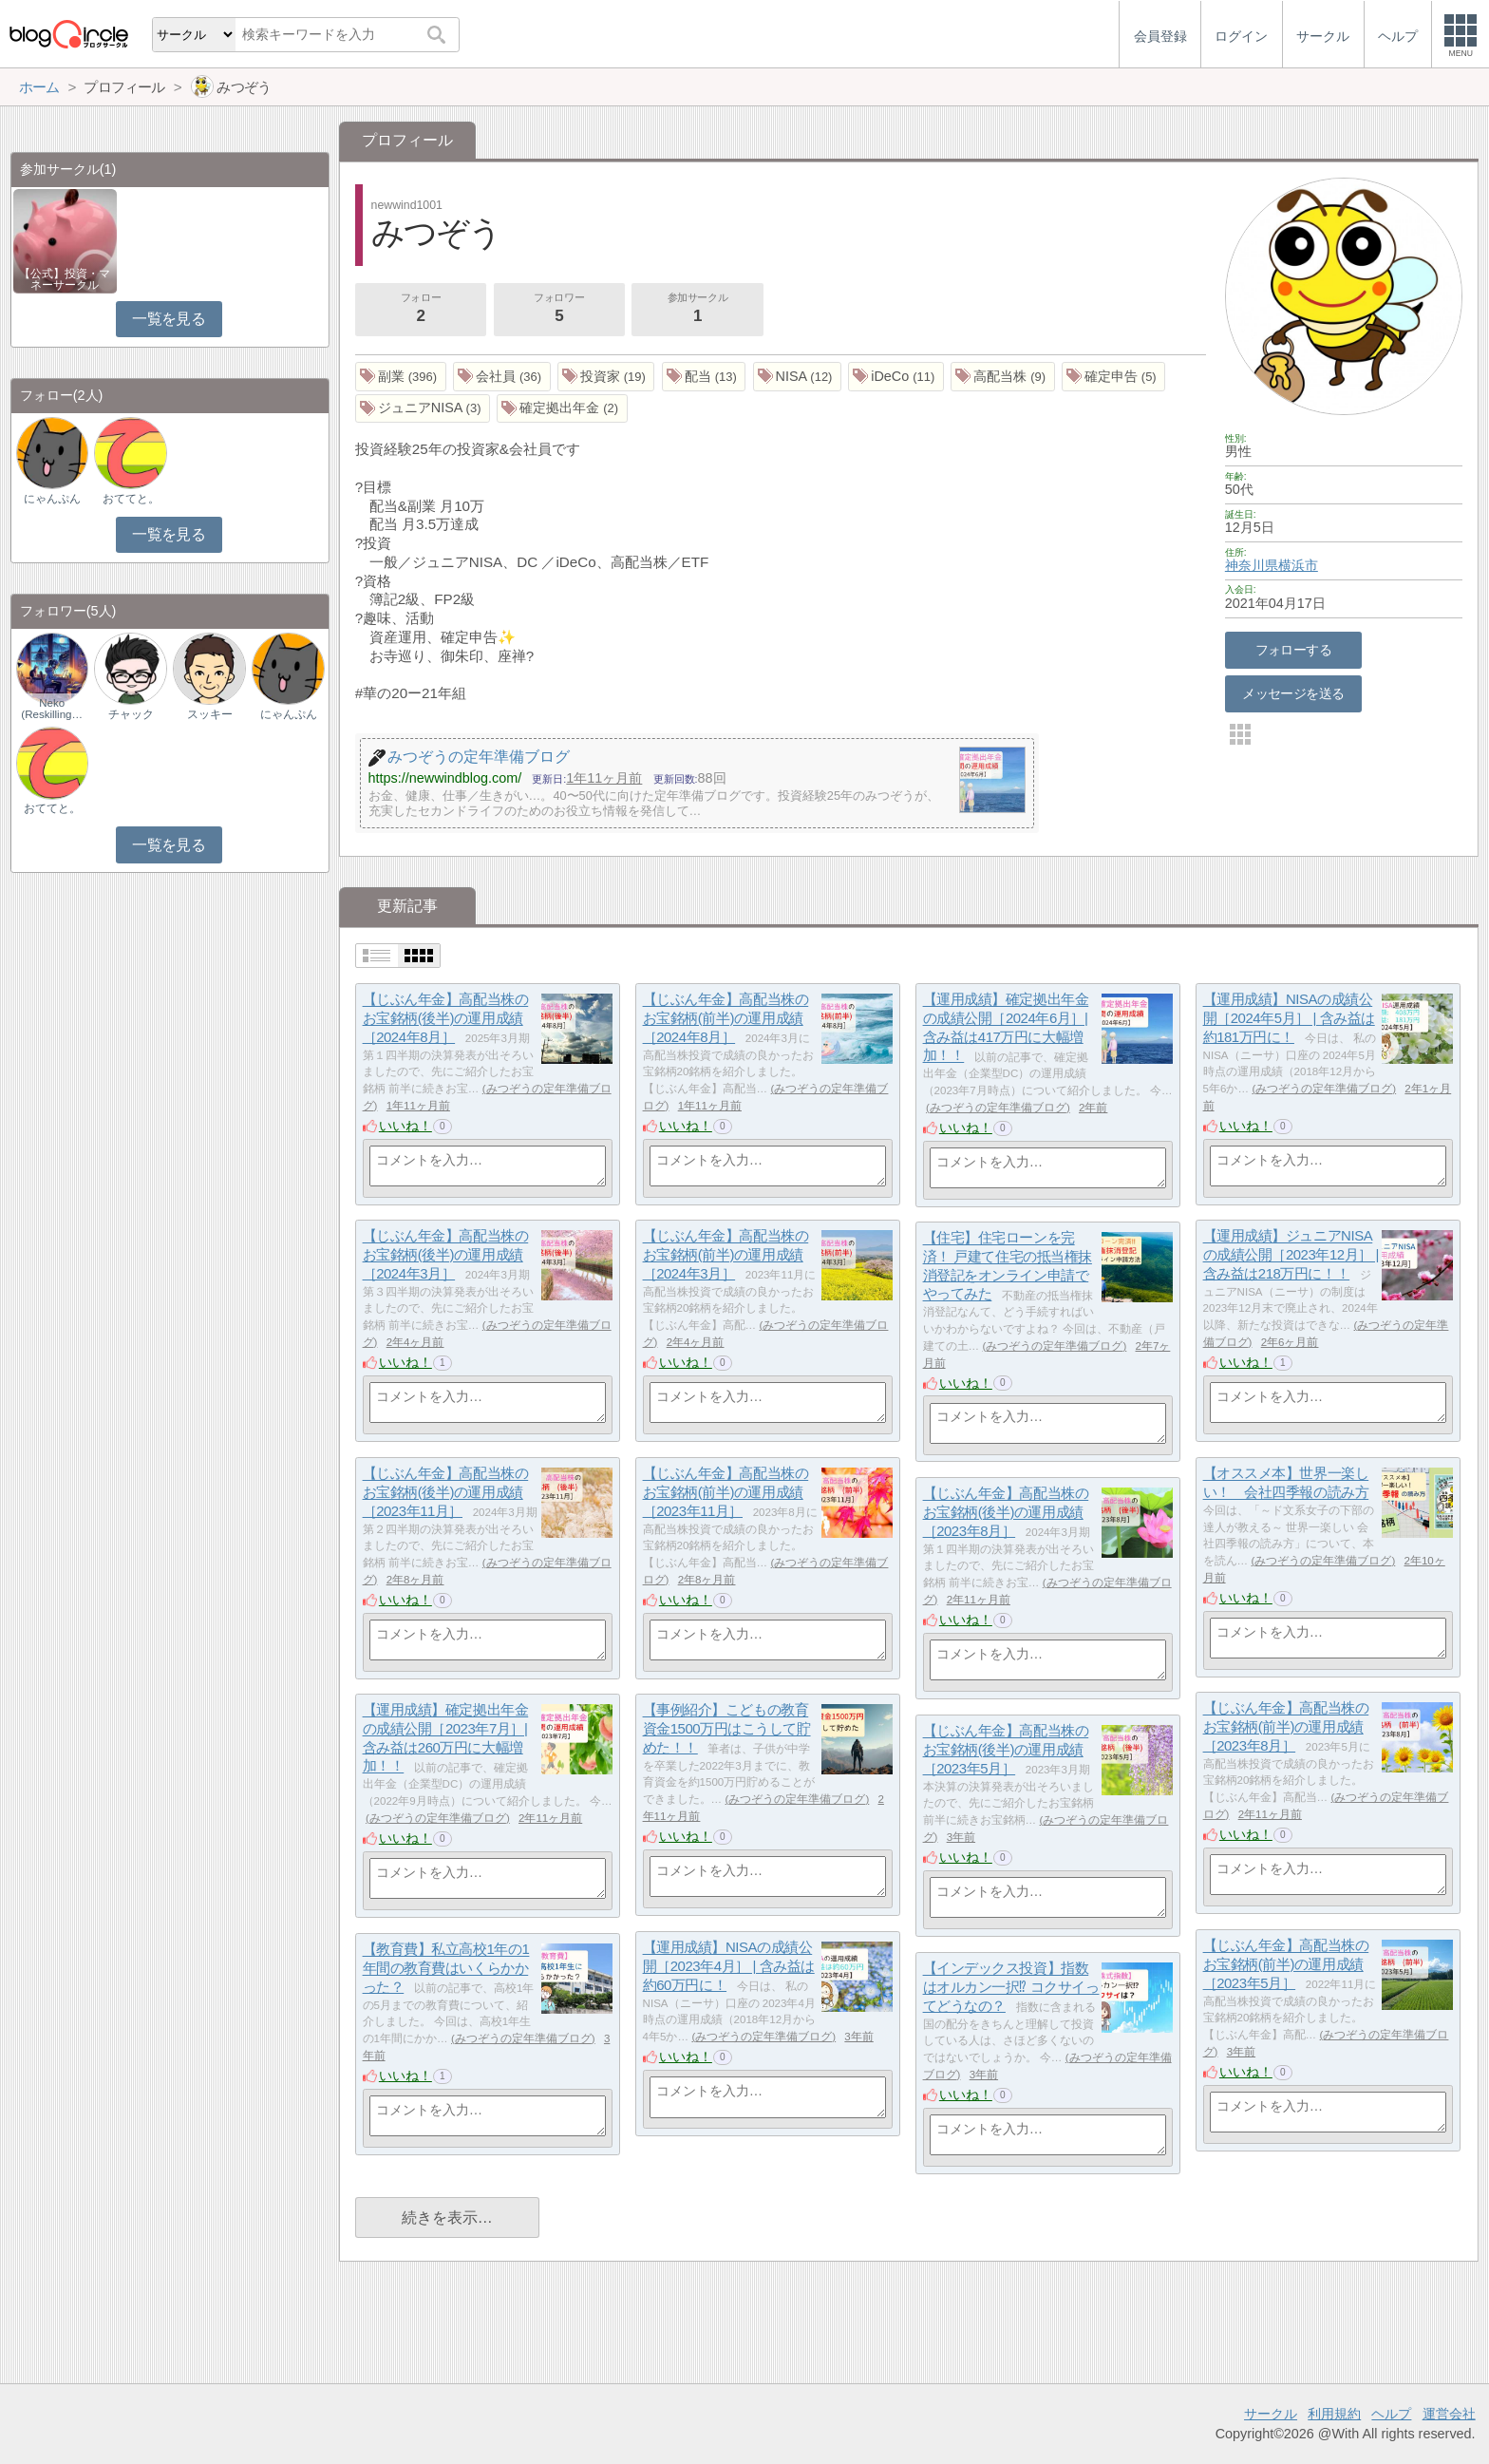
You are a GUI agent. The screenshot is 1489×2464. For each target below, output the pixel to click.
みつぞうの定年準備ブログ (998, 1107)
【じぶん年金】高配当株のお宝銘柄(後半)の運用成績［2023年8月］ (1006, 1512)
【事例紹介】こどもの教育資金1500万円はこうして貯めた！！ (727, 1728)
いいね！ (405, 1125)
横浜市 (1298, 565)
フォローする (1293, 649)
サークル (1270, 2413)
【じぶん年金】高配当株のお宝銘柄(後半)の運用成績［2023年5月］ (1006, 1749)
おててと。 (131, 498)
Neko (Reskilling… (52, 708)
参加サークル (698, 310)
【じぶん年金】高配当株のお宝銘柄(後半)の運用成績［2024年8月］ (446, 1018)
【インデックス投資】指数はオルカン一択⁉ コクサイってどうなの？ (1011, 1987)
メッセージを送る (1293, 693)
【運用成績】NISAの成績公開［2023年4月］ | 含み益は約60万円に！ (729, 1966)
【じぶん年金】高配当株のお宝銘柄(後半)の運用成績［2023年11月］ (446, 1492)
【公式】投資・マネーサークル (64, 279)
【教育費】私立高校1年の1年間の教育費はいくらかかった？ (446, 1968)
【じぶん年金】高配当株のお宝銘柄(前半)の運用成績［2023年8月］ (1286, 1726)
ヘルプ (1391, 2413)
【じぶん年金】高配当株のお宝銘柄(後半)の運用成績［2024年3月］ (446, 1254)
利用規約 (1334, 2413)
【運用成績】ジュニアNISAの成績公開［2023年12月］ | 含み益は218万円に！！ (1291, 1254)
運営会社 (1449, 2413)
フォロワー (559, 310)
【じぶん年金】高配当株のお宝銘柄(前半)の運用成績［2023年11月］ (726, 1492)
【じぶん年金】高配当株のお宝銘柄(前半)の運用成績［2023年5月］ (1286, 1964)
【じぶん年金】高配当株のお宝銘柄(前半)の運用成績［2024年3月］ (726, 1254)
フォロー (420, 310)
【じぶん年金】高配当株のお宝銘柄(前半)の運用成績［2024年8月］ (726, 1018)
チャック (131, 714)
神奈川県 (1251, 565)
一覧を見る (168, 319)
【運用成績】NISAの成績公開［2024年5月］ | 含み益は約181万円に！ (1289, 1018)
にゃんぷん (52, 498)
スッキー (210, 714)
